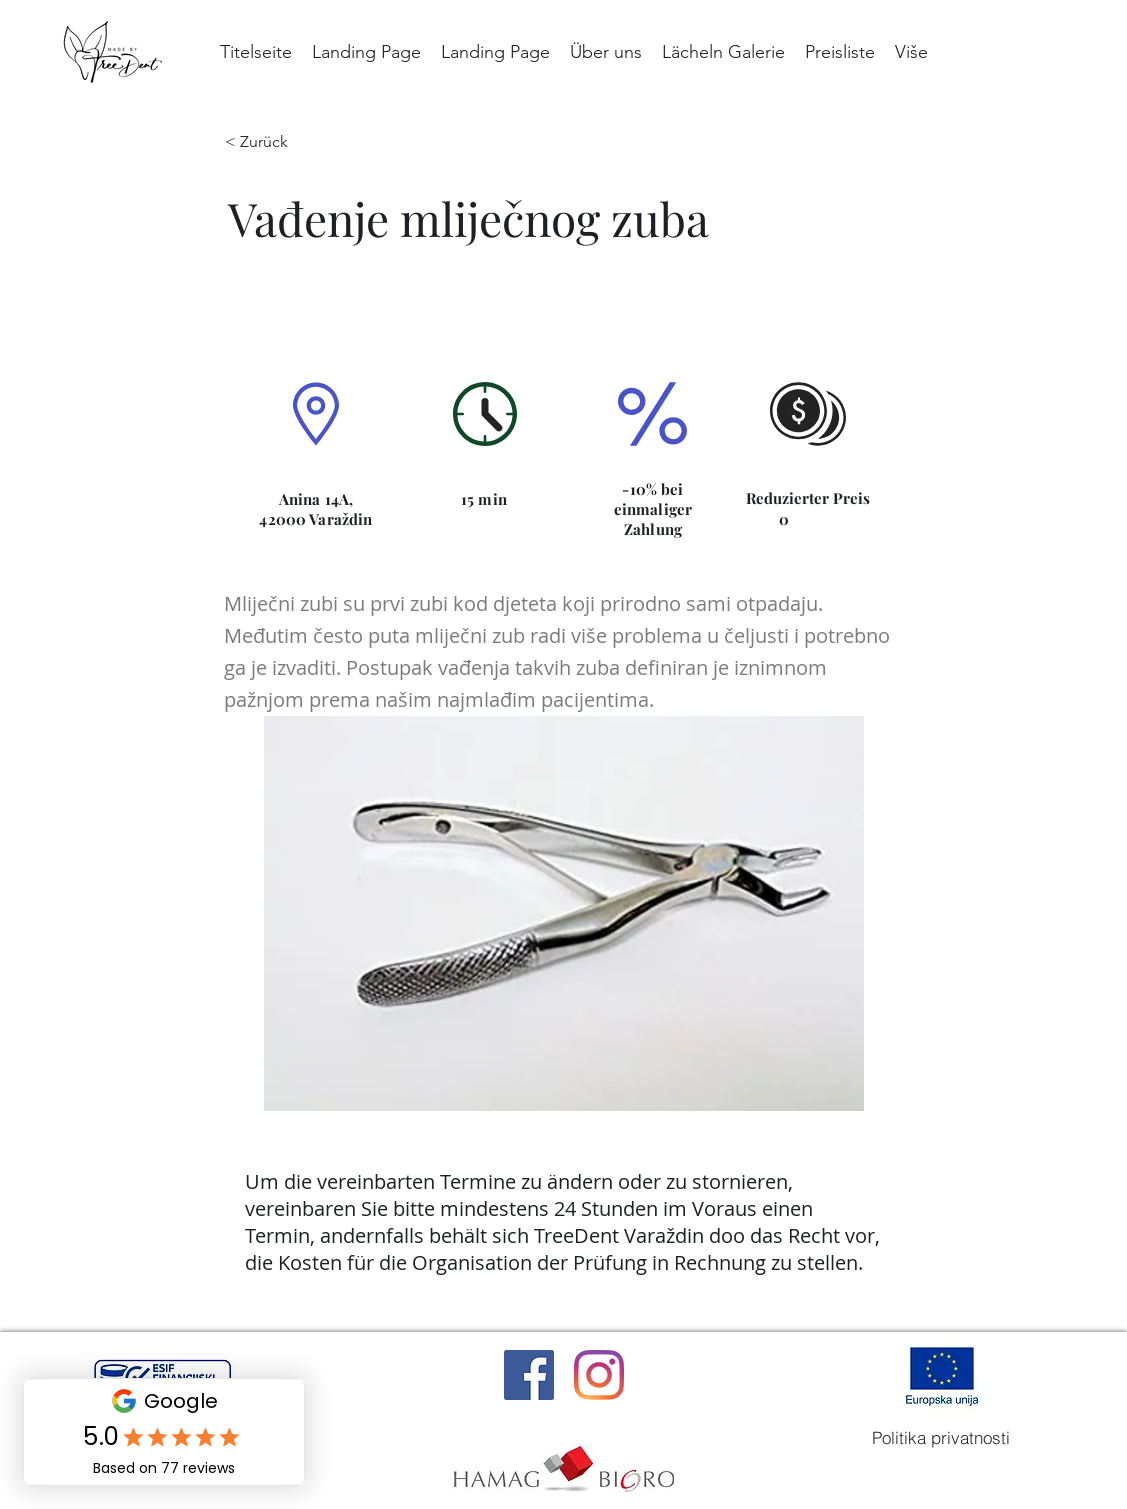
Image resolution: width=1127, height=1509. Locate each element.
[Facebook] (529, 1375)
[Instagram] (599, 1375)
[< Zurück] (271, 142)
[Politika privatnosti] (941, 1438)
